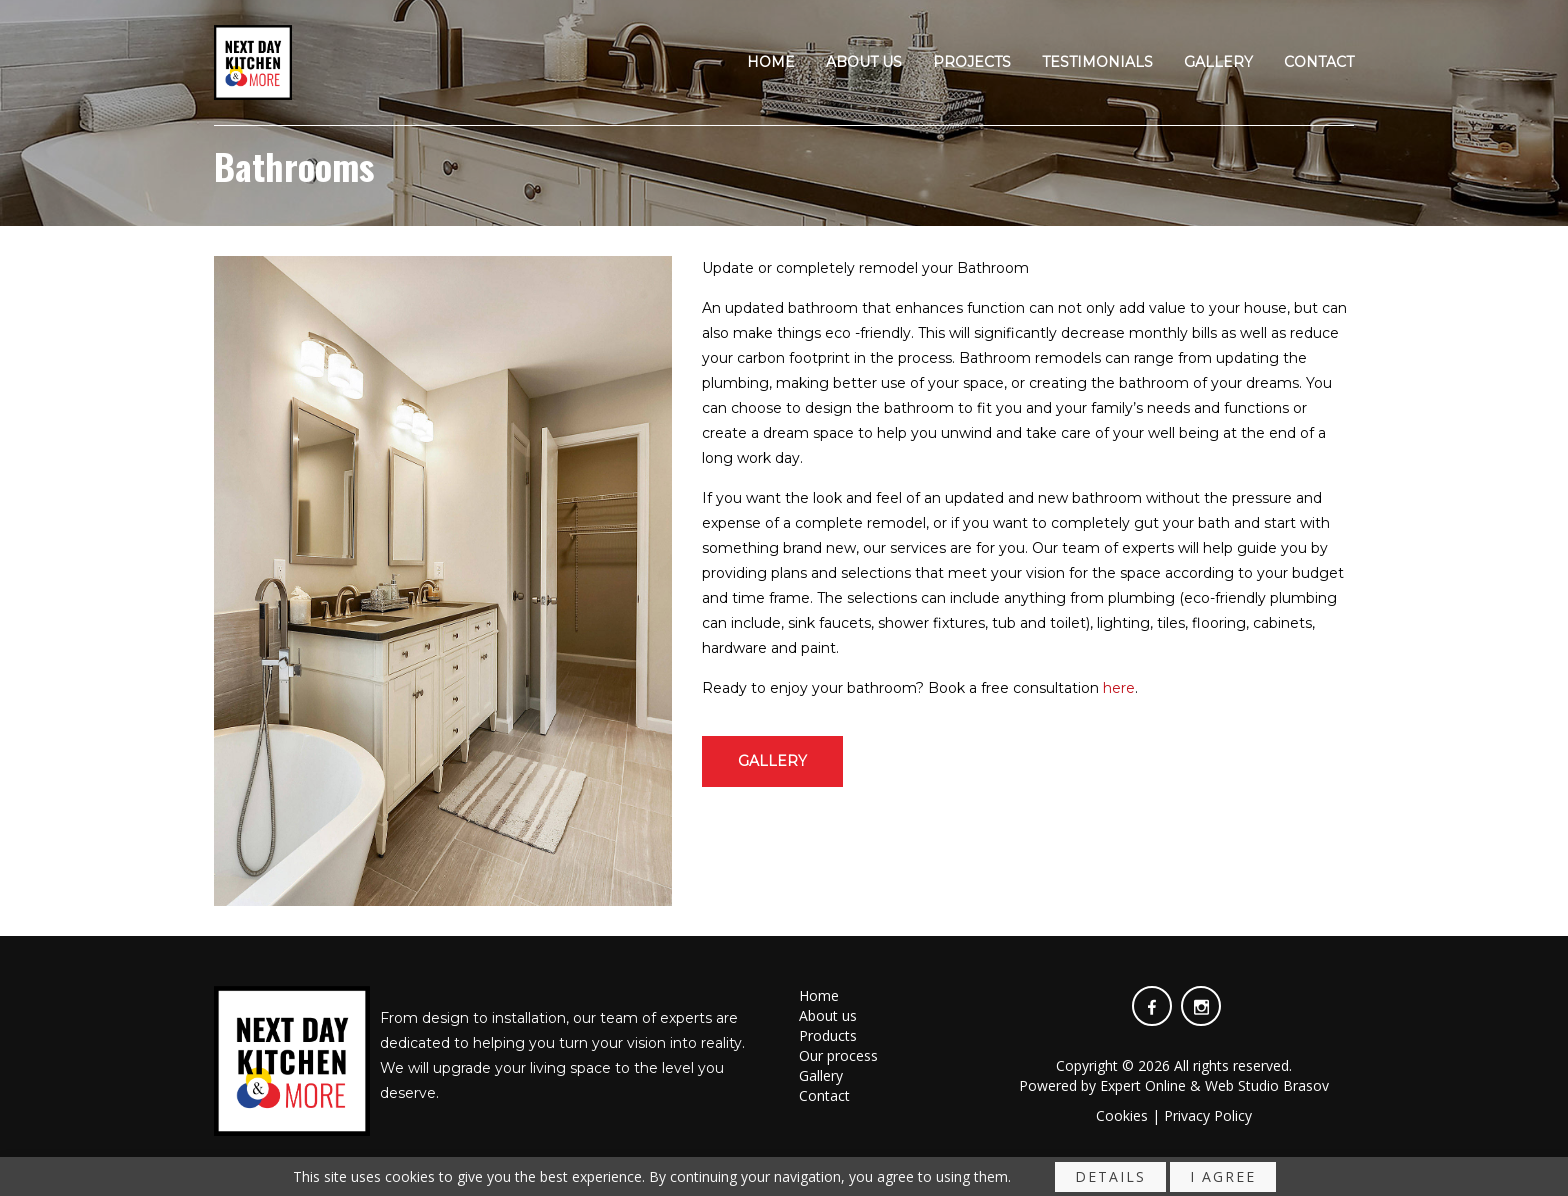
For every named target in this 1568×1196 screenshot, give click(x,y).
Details (1110, 1180)
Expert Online (1143, 1085)
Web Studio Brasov (1267, 1085)
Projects (972, 63)
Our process (838, 1055)
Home (771, 63)
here (1119, 688)
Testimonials (1097, 63)
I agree (1223, 1180)
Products (828, 1035)
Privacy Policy (1208, 1115)
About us (864, 63)
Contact (1319, 63)
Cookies (1122, 1115)
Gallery (1218, 63)
